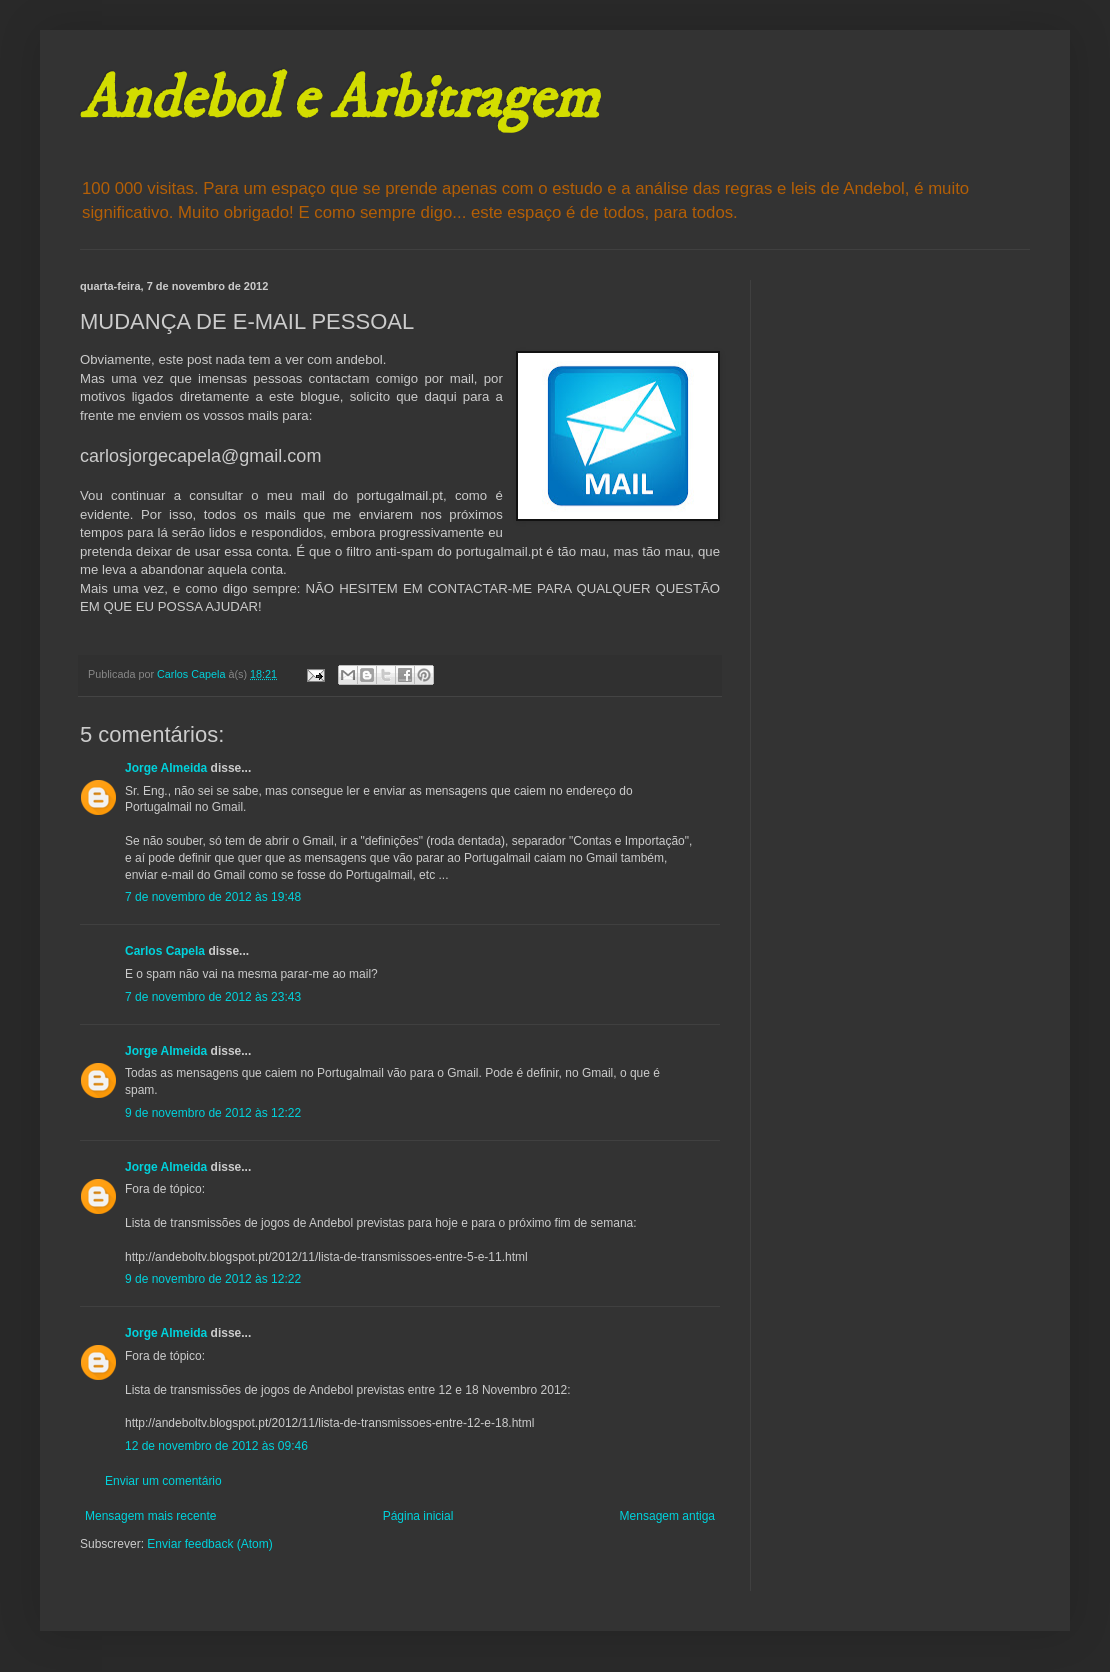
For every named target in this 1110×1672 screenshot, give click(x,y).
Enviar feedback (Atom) (209, 1544)
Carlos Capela (165, 951)
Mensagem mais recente (150, 1516)
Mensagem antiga (667, 1516)
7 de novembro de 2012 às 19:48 (213, 897)
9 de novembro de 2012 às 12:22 (213, 1113)
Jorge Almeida (166, 768)
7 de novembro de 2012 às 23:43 (213, 997)
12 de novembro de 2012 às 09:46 (216, 1446)
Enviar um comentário (163, 1481)
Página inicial (418, 1516)
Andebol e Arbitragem (339, 99)
